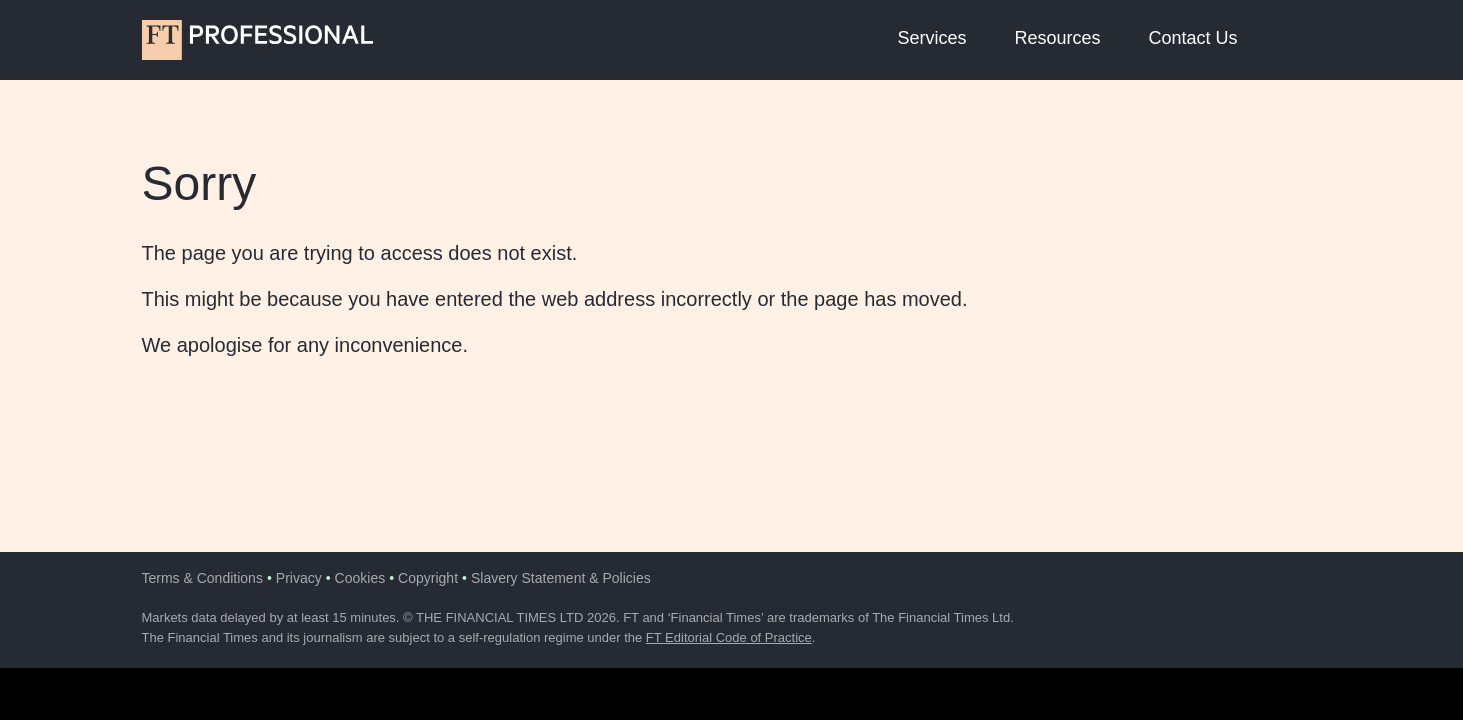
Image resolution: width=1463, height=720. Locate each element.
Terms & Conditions (202, 578)
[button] (1302, 40)
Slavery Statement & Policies (561, 578)
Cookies (360, 578)
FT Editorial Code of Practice (729, 637)
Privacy (299, 578)
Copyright (428, 578)
